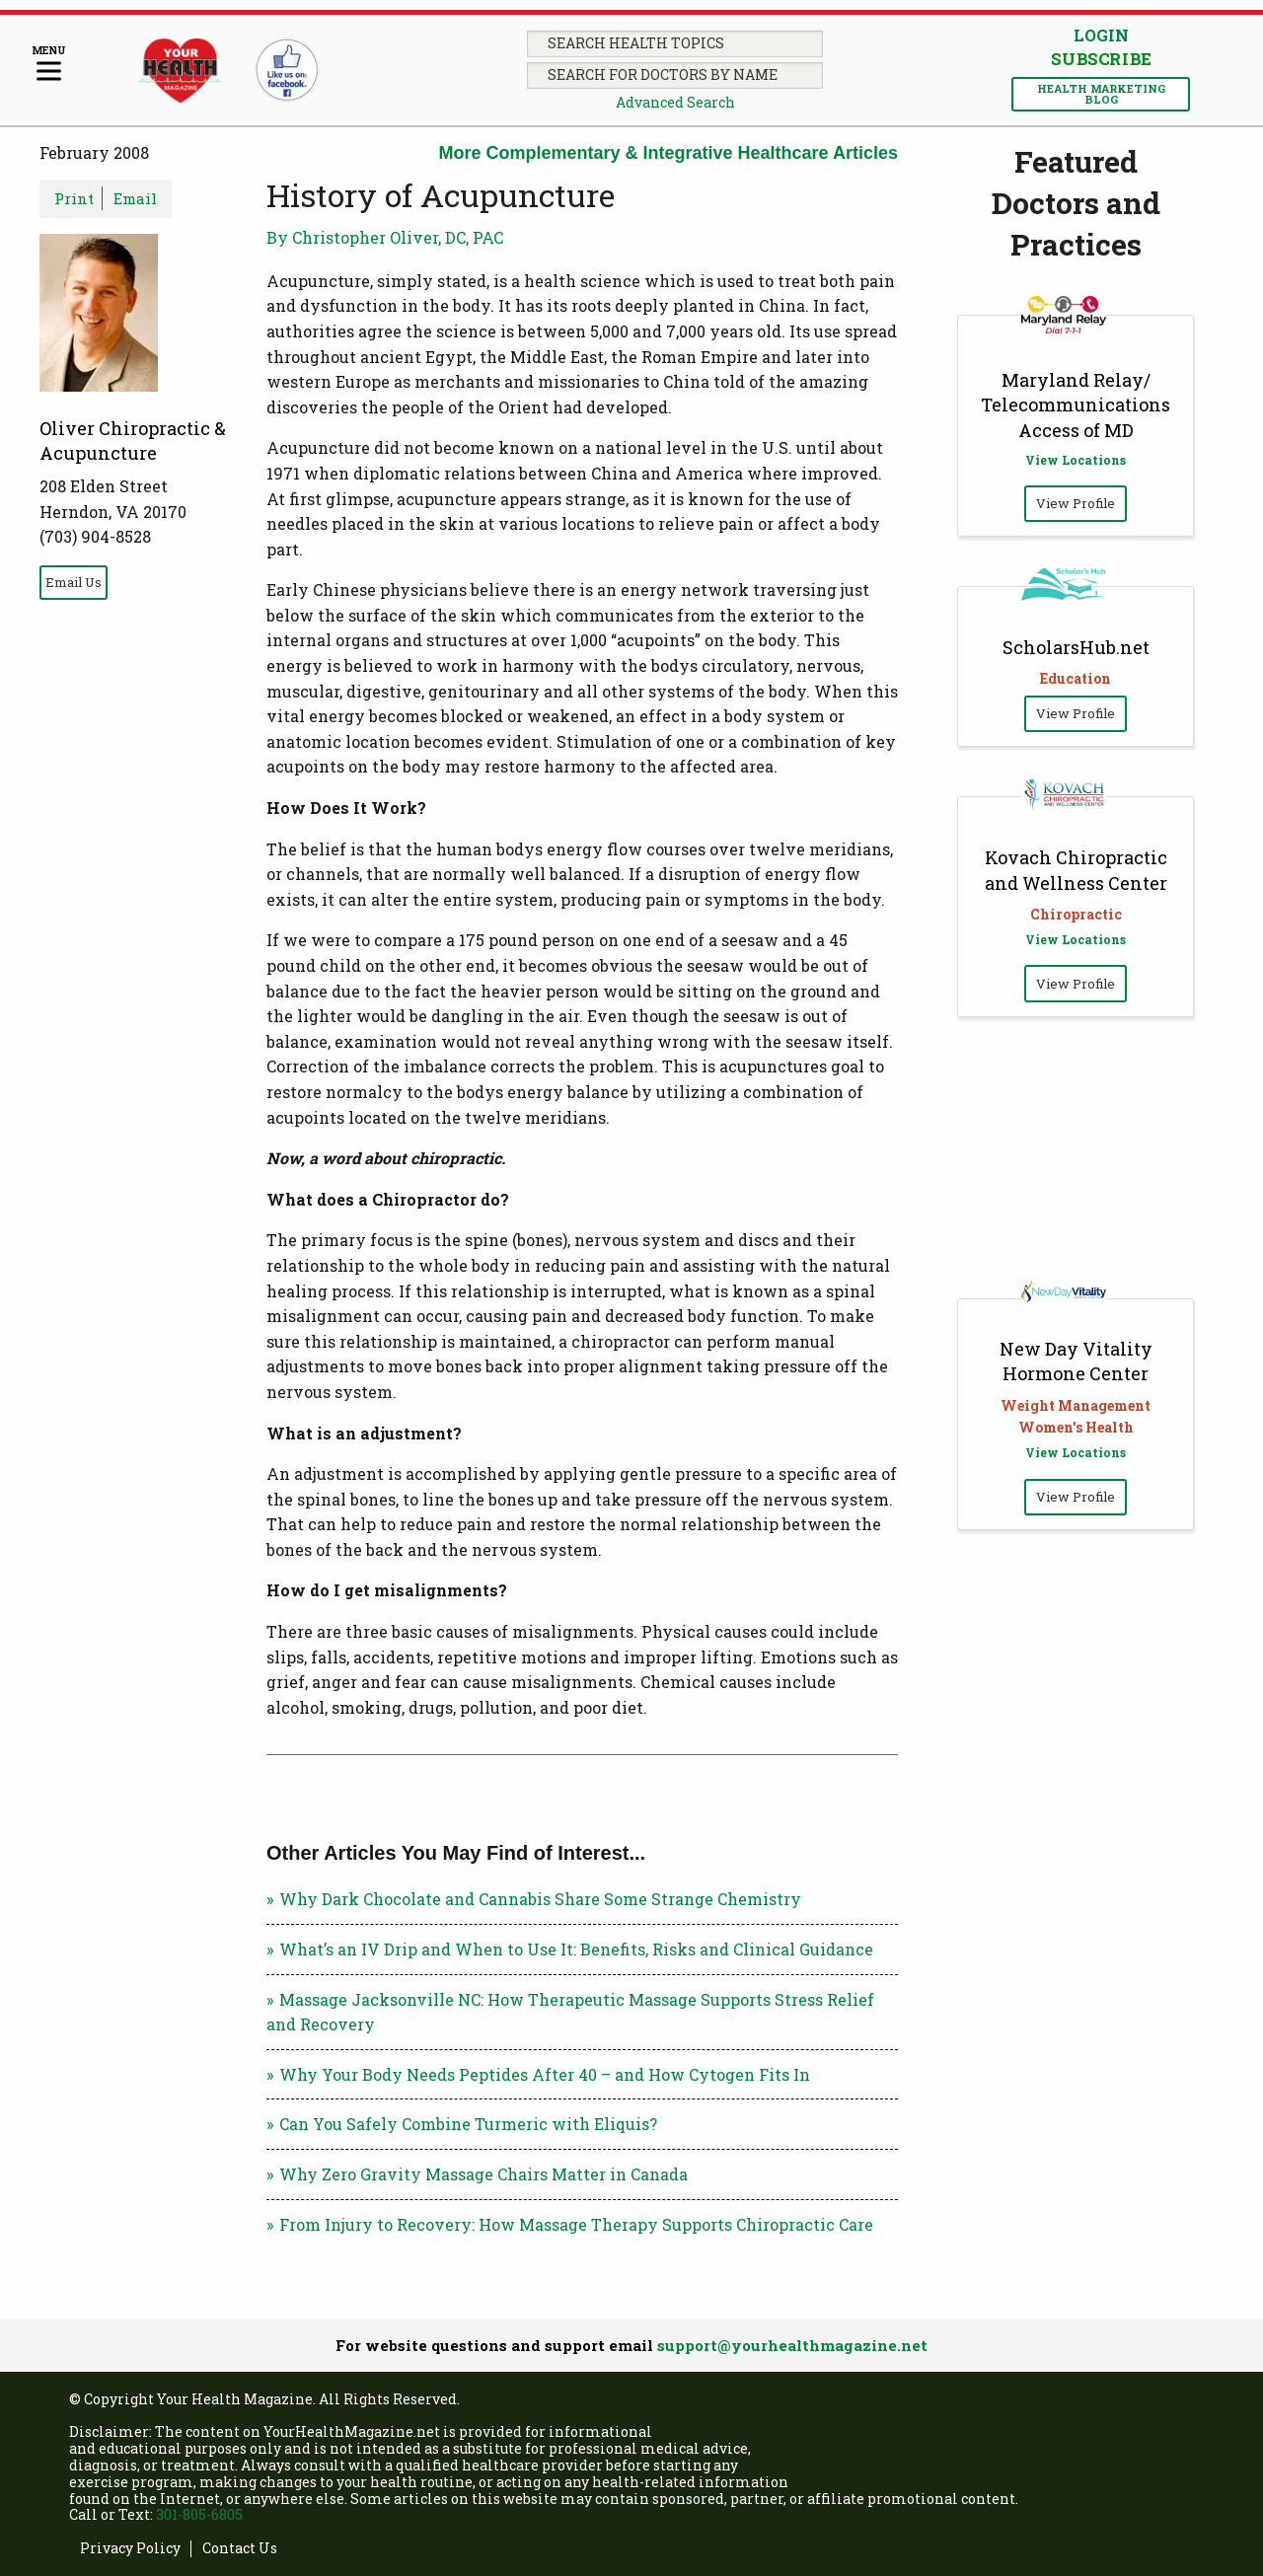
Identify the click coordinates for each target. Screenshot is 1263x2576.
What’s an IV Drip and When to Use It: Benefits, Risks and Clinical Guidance (576, 1949)
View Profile (1075, 503)
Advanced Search (675, 102)
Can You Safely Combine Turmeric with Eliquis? (468, 2123)
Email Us (73, 582)
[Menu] (49, 64)
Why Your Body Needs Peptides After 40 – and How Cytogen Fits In (544, 2074)
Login (1101, 35)
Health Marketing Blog (1101, 94)
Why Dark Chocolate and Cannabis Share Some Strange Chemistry (540, 1898)
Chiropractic (1076, 914)
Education (1075, 678)
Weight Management (1076, 1405)
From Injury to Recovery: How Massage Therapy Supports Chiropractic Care (576, 2224)
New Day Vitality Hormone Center (1076, 1361)
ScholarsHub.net (1076, 647)
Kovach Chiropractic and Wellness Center (1076, 870)
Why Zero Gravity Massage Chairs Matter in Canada (483, 2174)
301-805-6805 (199, 2514)
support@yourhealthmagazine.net (792, 2345)
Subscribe (1100, 58)
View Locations (1075, 460)
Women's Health (1076, 1427)
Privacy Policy (130, 2548)
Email (135, 198)
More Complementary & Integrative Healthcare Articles (669, 153)
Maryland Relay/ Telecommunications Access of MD (1075, 404)
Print (74, 198)
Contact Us (239, 2548)
